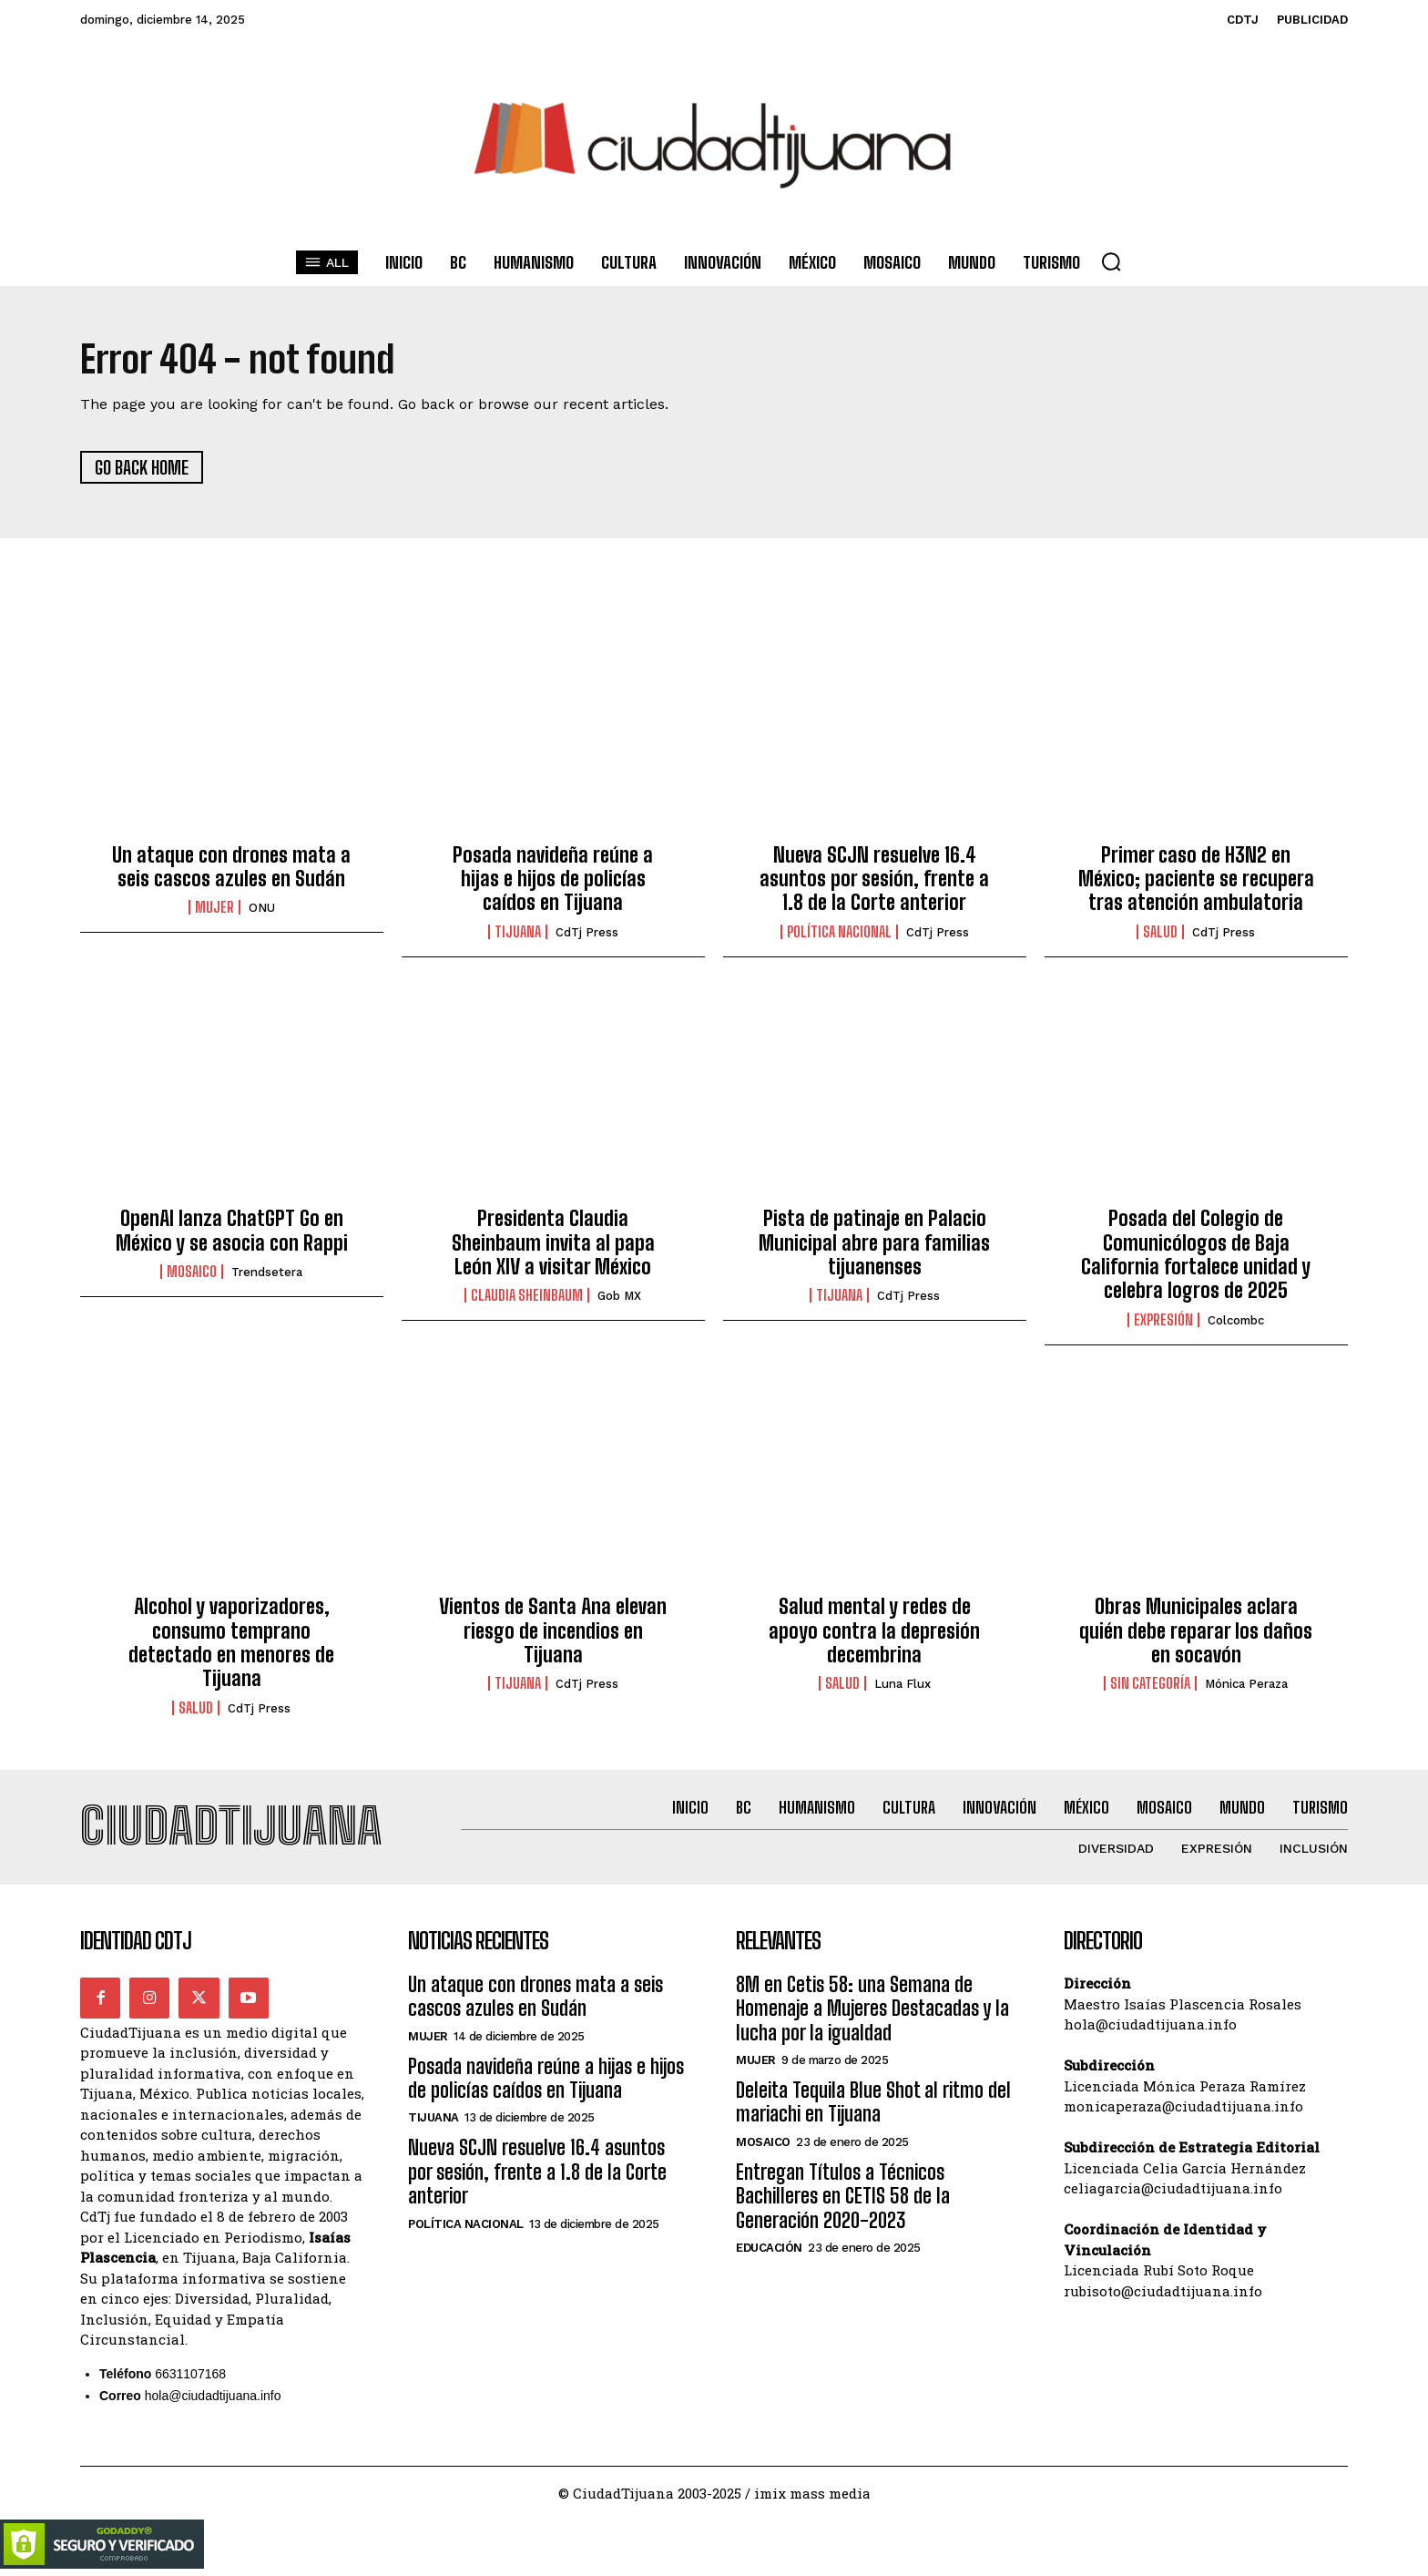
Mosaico (192, 1272)
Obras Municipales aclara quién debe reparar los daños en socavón (1195, 1631)
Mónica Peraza (1246, 1685)
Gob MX (619, 1296)
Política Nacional (839, 932)
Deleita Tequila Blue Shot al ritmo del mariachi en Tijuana (873, 2104)
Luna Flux (902, 1685)
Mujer (214, 908)
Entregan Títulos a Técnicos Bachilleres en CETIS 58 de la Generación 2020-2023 (843, 2197)
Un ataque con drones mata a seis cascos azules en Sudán (231, 867)
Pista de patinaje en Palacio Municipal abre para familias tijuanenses (874, 1243)
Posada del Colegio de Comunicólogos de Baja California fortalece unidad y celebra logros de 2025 (1196, 1255)
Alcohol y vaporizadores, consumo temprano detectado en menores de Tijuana (231, 1643)
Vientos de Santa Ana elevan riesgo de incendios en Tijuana (553, 1631)
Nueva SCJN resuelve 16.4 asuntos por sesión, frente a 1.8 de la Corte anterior (874, 879)
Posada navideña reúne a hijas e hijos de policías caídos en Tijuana (553, 879)
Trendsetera (266, 1273)
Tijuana (518, 932)
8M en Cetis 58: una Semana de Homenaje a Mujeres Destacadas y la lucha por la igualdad (872, 2009)
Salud (1160, 932)
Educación (769, 2249)
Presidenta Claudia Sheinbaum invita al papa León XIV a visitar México (553, 1243)
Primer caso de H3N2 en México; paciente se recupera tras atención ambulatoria (1196, 879)
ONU (262, 908)
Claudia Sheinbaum (527, 1296)
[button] (1111, 261)
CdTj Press (587, 933)
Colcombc (1236, 1321)
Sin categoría (1150, 1684)
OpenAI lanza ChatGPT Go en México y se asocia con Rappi (232, 1231)
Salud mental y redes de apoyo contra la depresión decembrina (874, 1631)
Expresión (1163, 1321)
